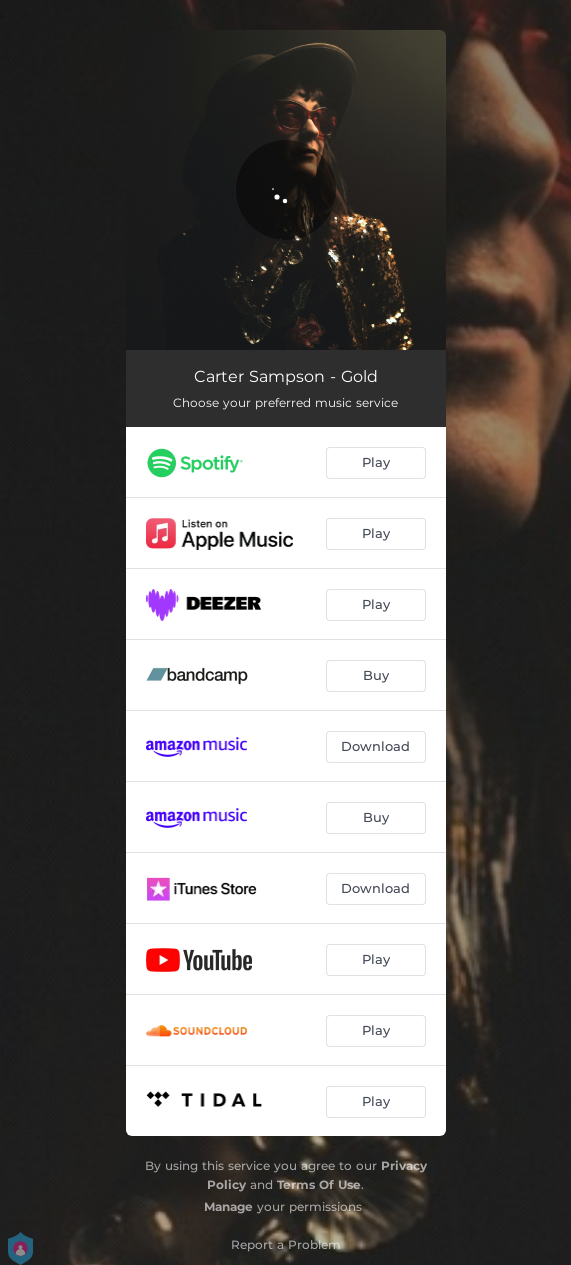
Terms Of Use (319, 1184)
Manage (228, 1206)
